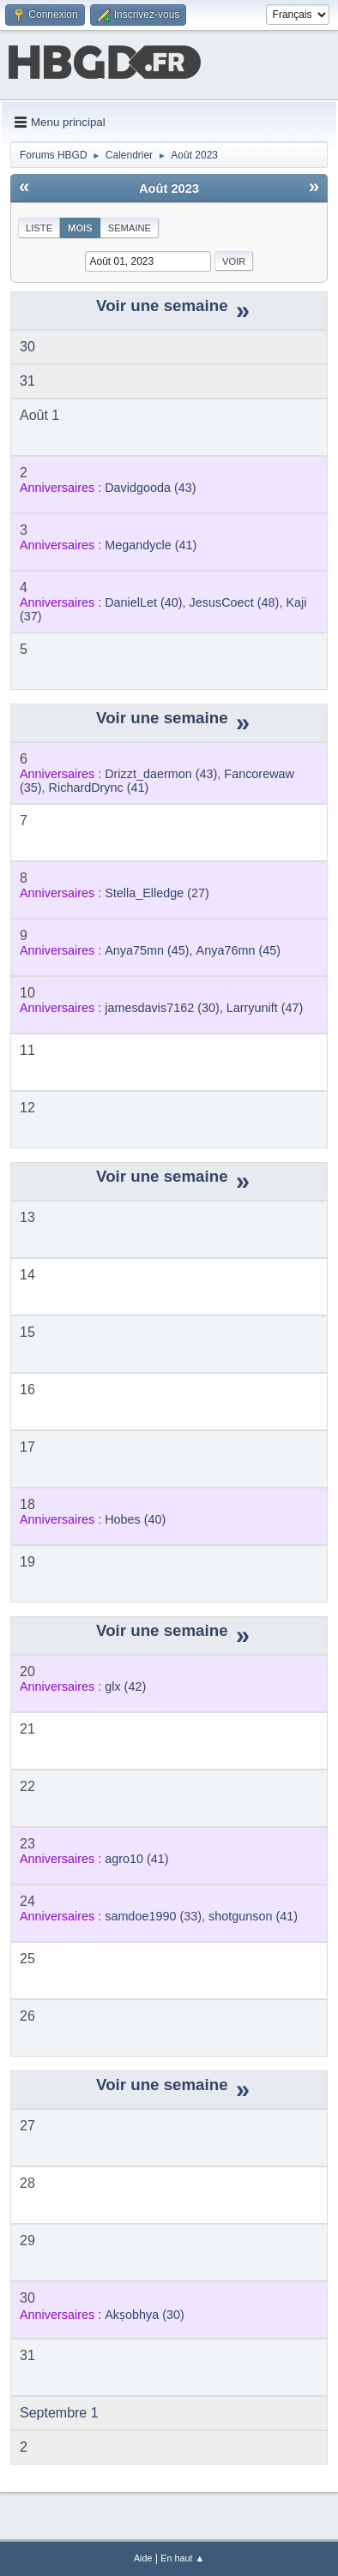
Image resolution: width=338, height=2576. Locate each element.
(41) (150, 545)
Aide (143, 2558)
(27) (157, 893)
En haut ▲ (182, 2558)
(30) (162, 1008)
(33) (153, 1916)
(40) (143, 602)
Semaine (129, 228)
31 (27, 381)
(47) (265, 1008)
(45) (147, 950)
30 (27, 346)
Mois (80, 228)
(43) (150, 487)
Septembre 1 (59, 2412)
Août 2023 (169, 188)
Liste (39, 228)
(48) (235, 602)
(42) (125, 1686)
